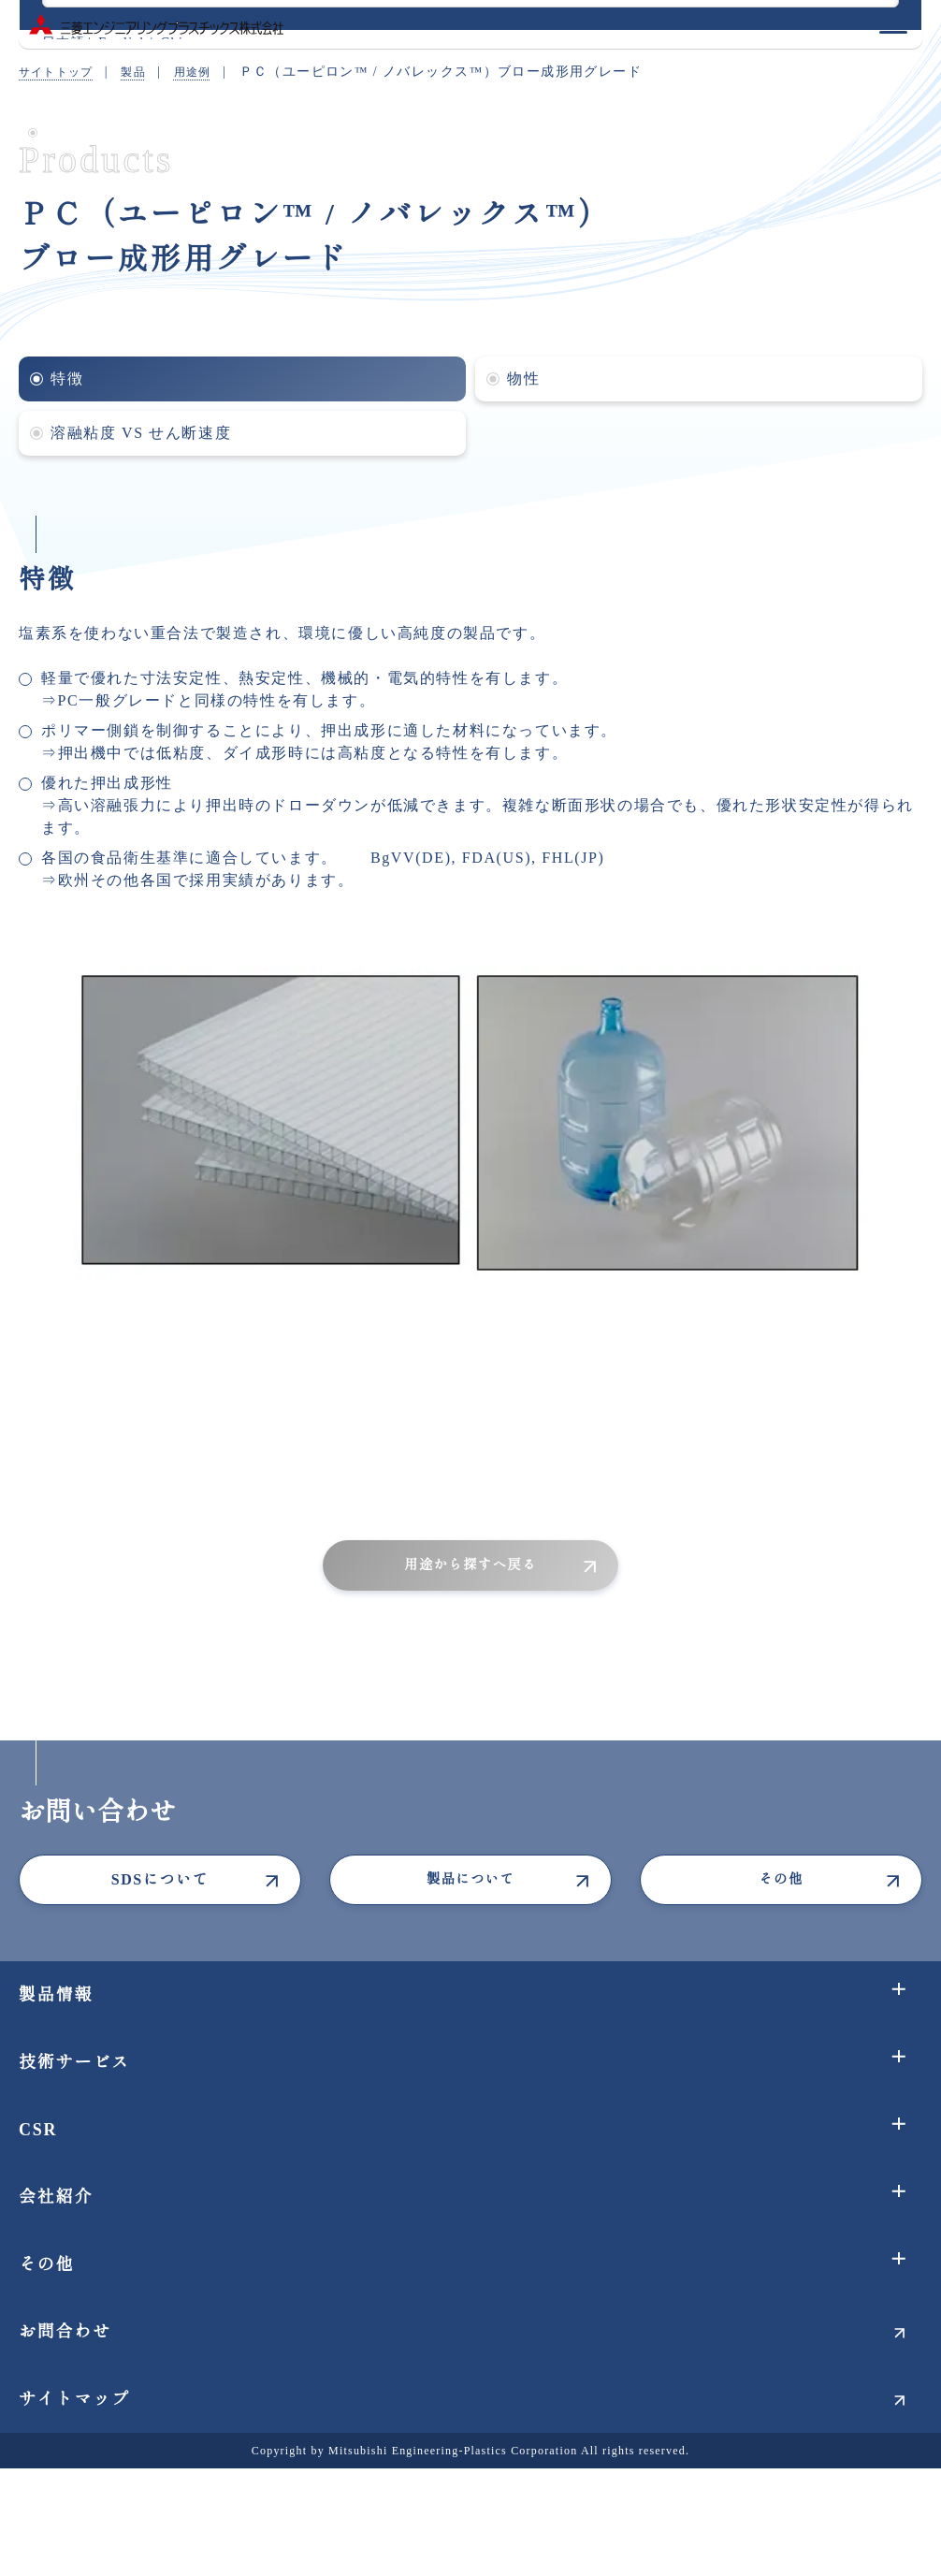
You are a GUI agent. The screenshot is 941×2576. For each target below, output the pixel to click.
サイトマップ (74, 2399)
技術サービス (74, 2062)
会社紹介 (56, 2197)
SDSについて (160, 1879)
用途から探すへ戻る (470, 1565)
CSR (38, 2129)
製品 (147, 72)
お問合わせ (65, 2331)
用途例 (211, 72)
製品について (470, 1879)
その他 (781, 1879)
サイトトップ (62, 72)
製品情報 (56, 1995)
